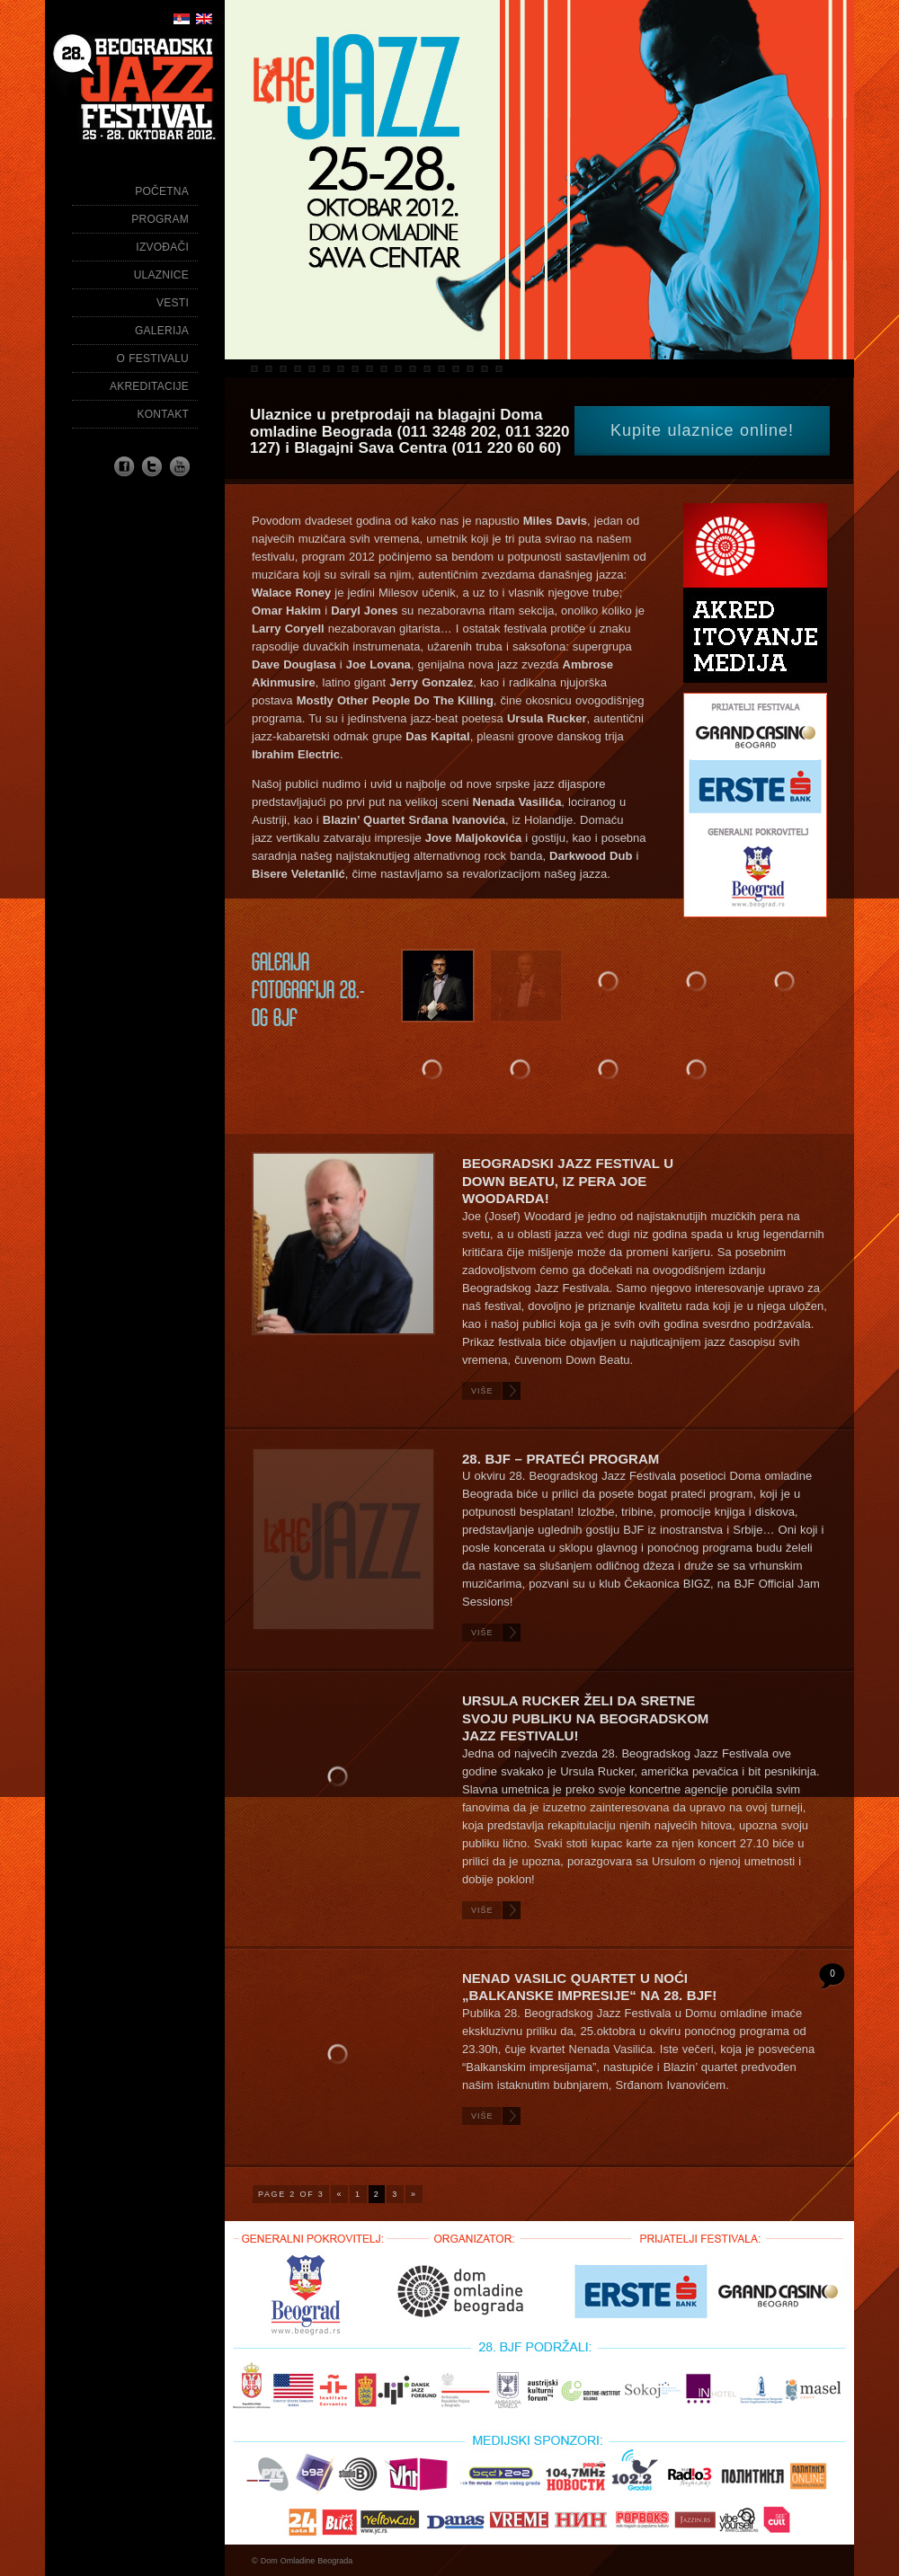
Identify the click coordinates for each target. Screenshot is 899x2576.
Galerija (162, 330)
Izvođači (162, 247)
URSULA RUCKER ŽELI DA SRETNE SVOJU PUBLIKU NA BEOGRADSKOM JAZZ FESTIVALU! (585, 1718)
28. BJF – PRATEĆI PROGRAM (560, 1458)
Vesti (172, 303)
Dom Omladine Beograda (307, 2560)
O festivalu (153, 358)
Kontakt (163, 414)
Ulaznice (161, 275)
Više (482, 1390)
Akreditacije (149, 386)
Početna (162, 191)
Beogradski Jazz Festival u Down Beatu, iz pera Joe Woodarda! (567, 1180)
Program (160, 219)
